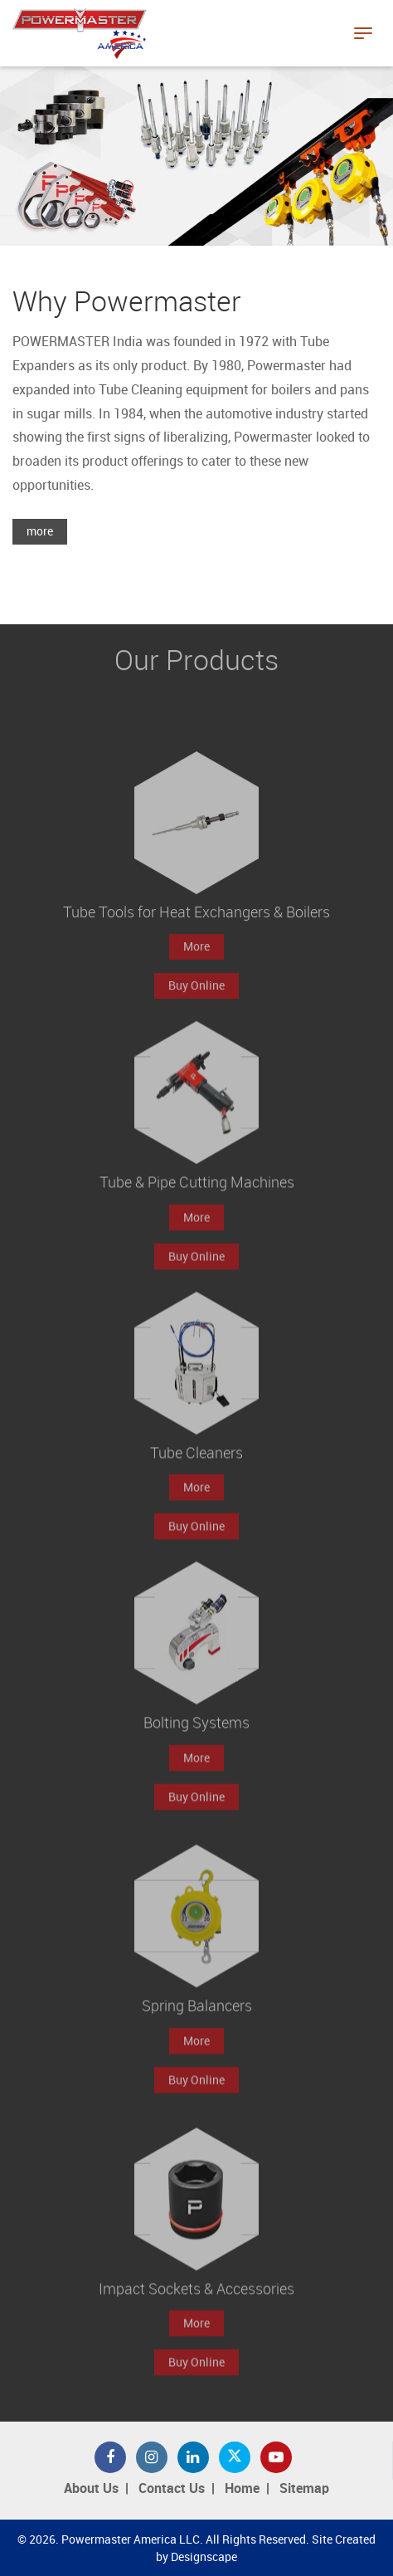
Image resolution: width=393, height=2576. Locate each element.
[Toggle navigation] (363, 33)
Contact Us (171, 2489)
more (40, 531)
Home (242, 2489)
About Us (91, 2489)
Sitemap (304, 2489)
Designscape (204, 2557)
